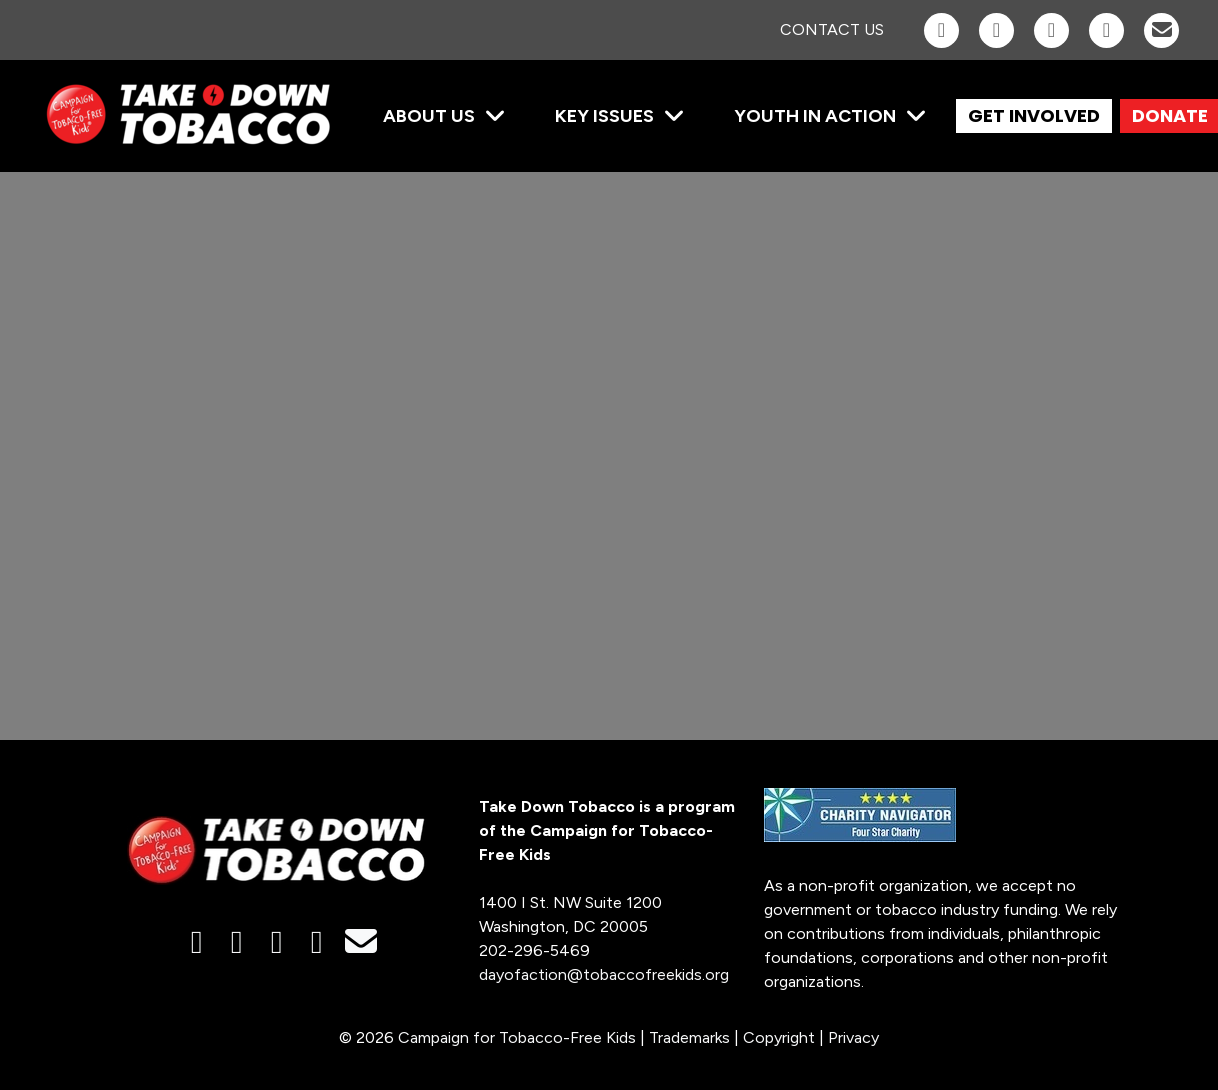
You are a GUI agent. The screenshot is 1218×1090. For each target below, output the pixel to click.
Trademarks (689, 1037)
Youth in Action (815, 116)
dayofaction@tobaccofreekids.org (604, 974)
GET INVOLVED (1034, 115)
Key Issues (604, 116)
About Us (429, 116)
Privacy (853, 1037)
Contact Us (832, 29)
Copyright (779, 1037)
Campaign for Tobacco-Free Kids (517, 1037)
